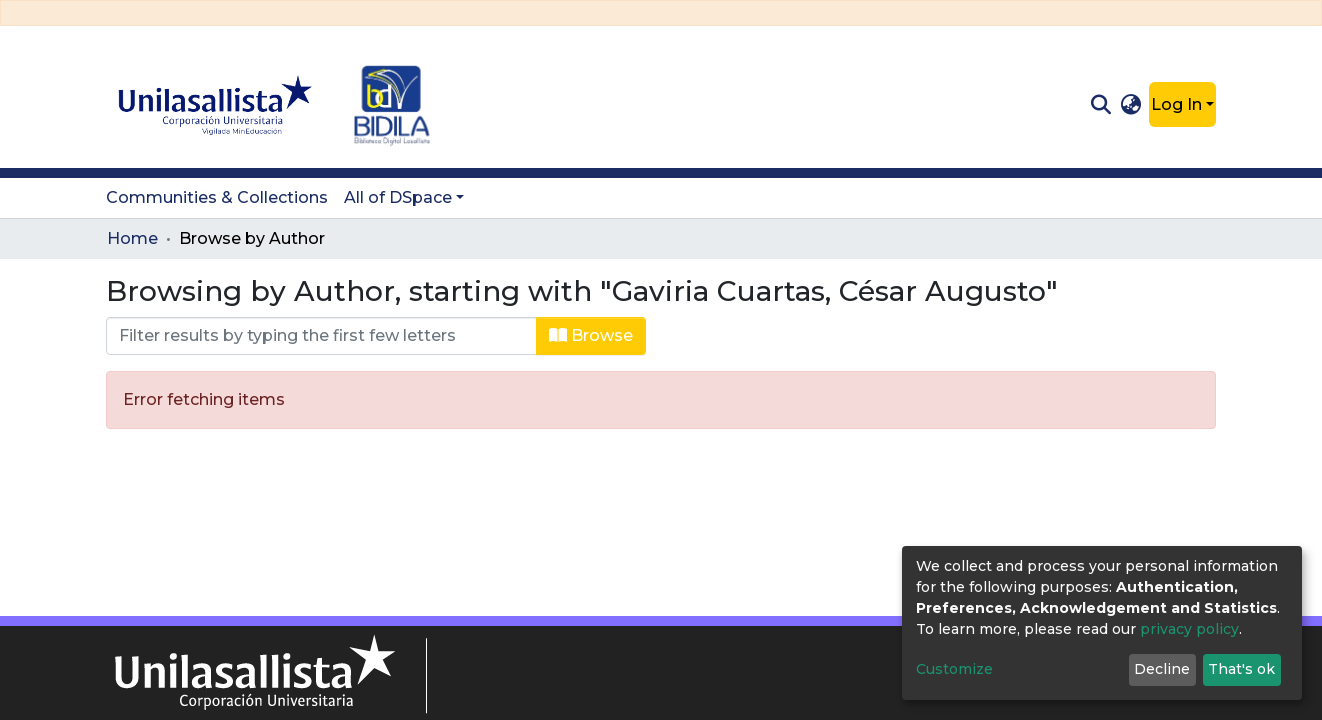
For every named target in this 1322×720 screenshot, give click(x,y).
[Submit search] (1100, 105)
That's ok (1241, 669)
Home (132, 238)
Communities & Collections (217, 197)
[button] (1131, 105)
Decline (1162, 669)
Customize (954, 669)
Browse (591, 335)
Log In (1176, 104)
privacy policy (1189, 629)
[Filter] (321, 336)
